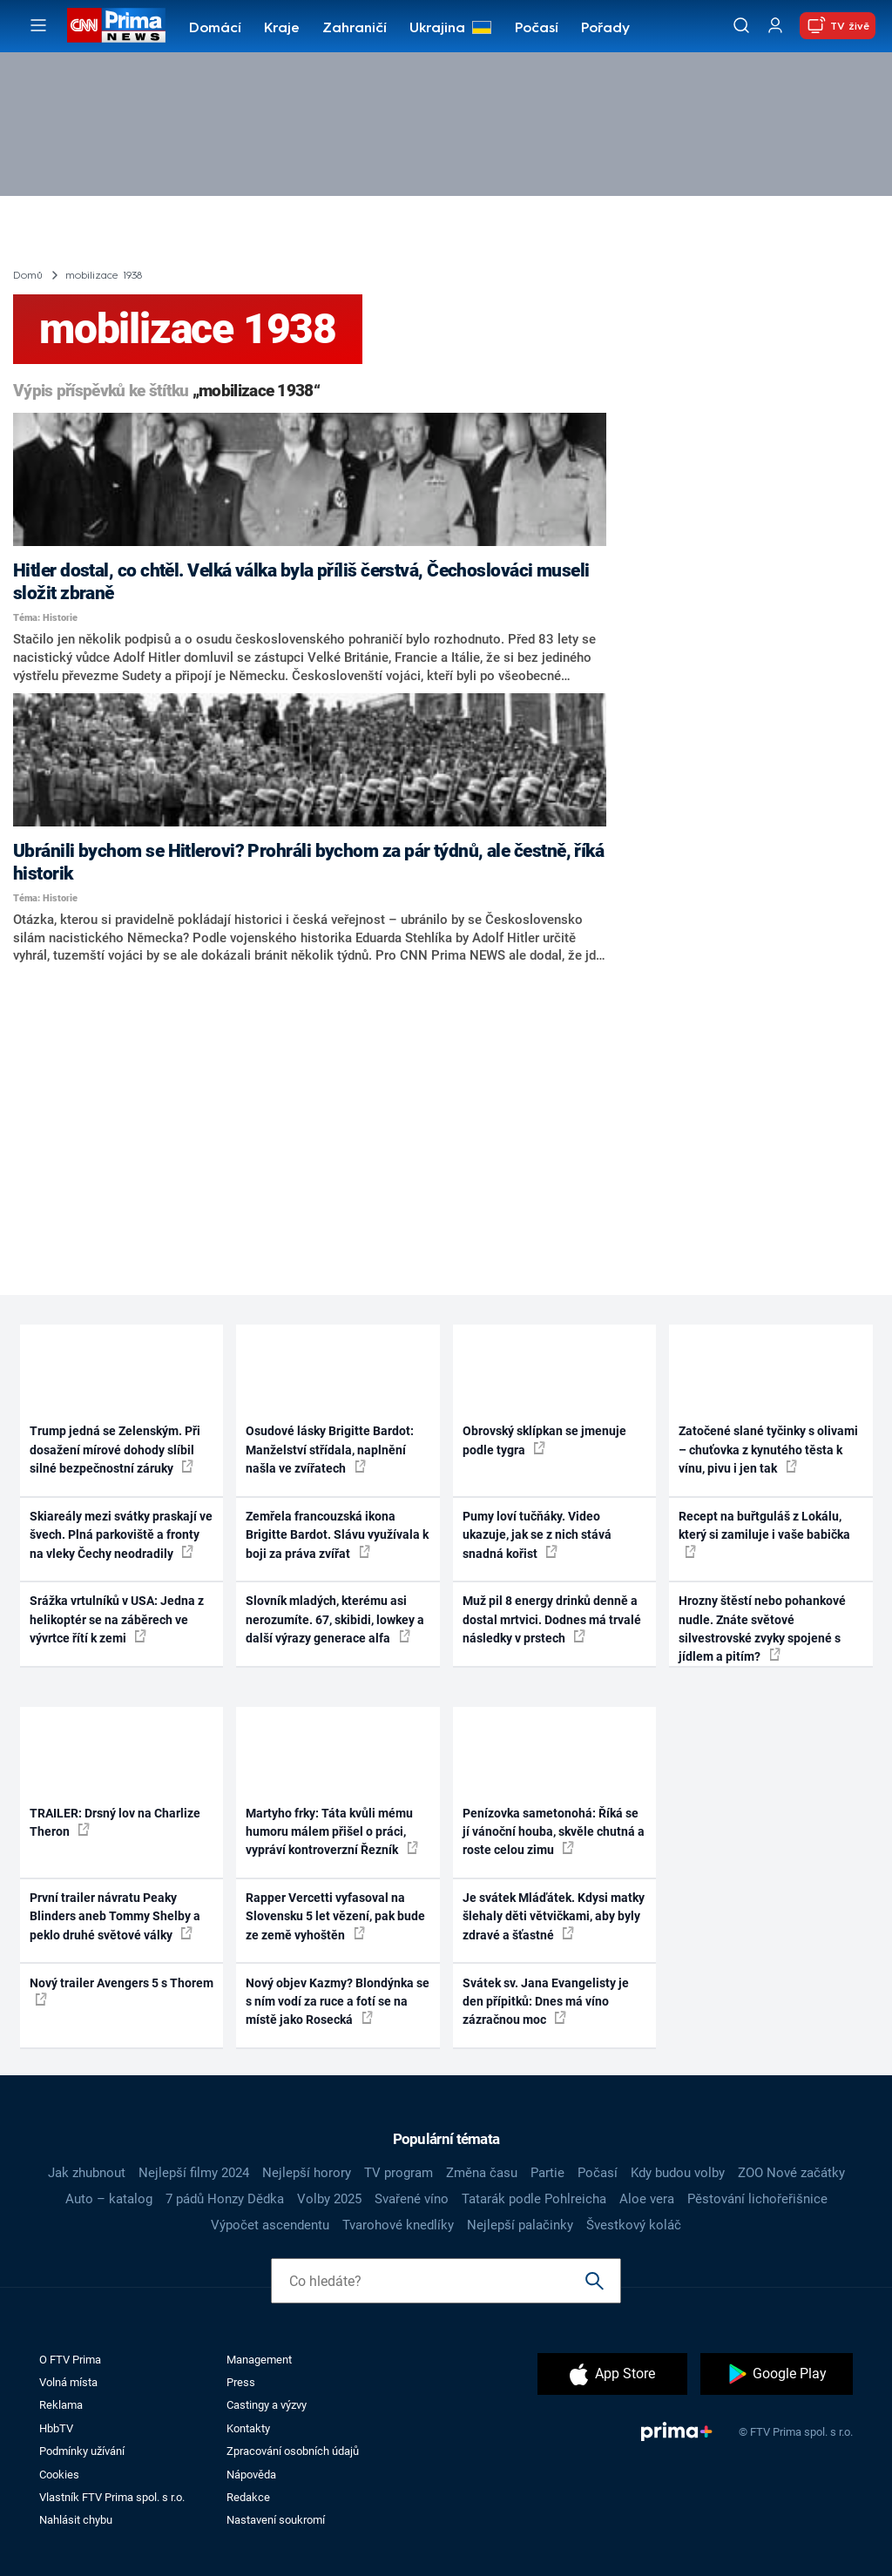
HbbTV (56, 2428)
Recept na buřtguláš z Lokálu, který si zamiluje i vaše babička (764, 1533)
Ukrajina (437, 29)
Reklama (61, 2404)
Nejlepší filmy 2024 (194, 2173)
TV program (398, 2173)
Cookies (59, 2474)
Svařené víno (412, 2199)
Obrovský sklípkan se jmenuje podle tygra (544, 1440)
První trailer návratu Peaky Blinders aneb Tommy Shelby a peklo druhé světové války (115, 1916)
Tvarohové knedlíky (398, 2225)
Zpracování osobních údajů (292, 2451)
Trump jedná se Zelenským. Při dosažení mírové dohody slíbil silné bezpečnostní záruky (115, 1449)
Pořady (605, 29)
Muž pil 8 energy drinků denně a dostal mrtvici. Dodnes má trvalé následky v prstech (552, 1619)
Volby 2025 (329, 2199)
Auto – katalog (108, 2199)
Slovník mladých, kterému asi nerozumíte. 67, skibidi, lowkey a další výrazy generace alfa (335, 1619)
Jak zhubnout (86, 2173)
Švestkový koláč (633, 2225)
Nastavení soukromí (275, 2519)
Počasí (536, 29)
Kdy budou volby (678, 2173)
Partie (547, 2173)
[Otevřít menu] (38, 25)
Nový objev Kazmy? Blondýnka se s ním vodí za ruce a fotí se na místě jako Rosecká (337, 2001)
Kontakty (248, 2428)
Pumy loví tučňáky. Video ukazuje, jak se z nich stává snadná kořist (537, 1535)
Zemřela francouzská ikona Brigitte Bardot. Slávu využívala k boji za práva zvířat (337, 1535)
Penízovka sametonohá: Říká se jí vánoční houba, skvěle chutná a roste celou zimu (554, 1832)
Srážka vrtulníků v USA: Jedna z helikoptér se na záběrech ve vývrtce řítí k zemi (117, 1619)
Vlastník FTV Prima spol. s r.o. (112, 2497)
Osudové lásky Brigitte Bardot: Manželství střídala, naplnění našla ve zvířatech (330, 1449)
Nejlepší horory (306, 2173)
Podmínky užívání (82, 2451)
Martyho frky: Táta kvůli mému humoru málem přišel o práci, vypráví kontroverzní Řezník (332, 1832)
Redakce (248, 2497)
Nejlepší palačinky (520, 2225)
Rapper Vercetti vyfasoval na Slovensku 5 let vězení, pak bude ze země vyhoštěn (335, 1916)
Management (259, 2359)
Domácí (215, 29)
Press (240, 2382)
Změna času (481, 2173)
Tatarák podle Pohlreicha (534, 2199)
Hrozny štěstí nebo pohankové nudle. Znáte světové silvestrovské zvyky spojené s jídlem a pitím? (762, 1628)
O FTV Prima (70, 2359)
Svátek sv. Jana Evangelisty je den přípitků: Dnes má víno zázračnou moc (546, 2001)
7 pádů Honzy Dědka (225, 2199)
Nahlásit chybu (75, 2519)
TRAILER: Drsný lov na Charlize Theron (115, 1822)
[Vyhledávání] (741, 25)
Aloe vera (646, 2199)
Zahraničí (354, 29)
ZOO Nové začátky (791, 2173)
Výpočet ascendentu (270, 2225)
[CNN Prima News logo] (116, 25)
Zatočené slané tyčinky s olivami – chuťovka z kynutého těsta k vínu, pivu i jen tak (768, 1449)
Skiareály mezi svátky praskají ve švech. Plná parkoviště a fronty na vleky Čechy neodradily (121, 1535)
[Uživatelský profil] (775, 26)
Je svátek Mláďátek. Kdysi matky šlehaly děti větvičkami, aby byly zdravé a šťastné (554, 1916)
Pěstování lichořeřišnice (757, 2199)
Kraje (282, 29)
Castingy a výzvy (266, 2404)
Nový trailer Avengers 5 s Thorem (121, 1991)
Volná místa (68, 2382)
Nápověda (251, 2474)
